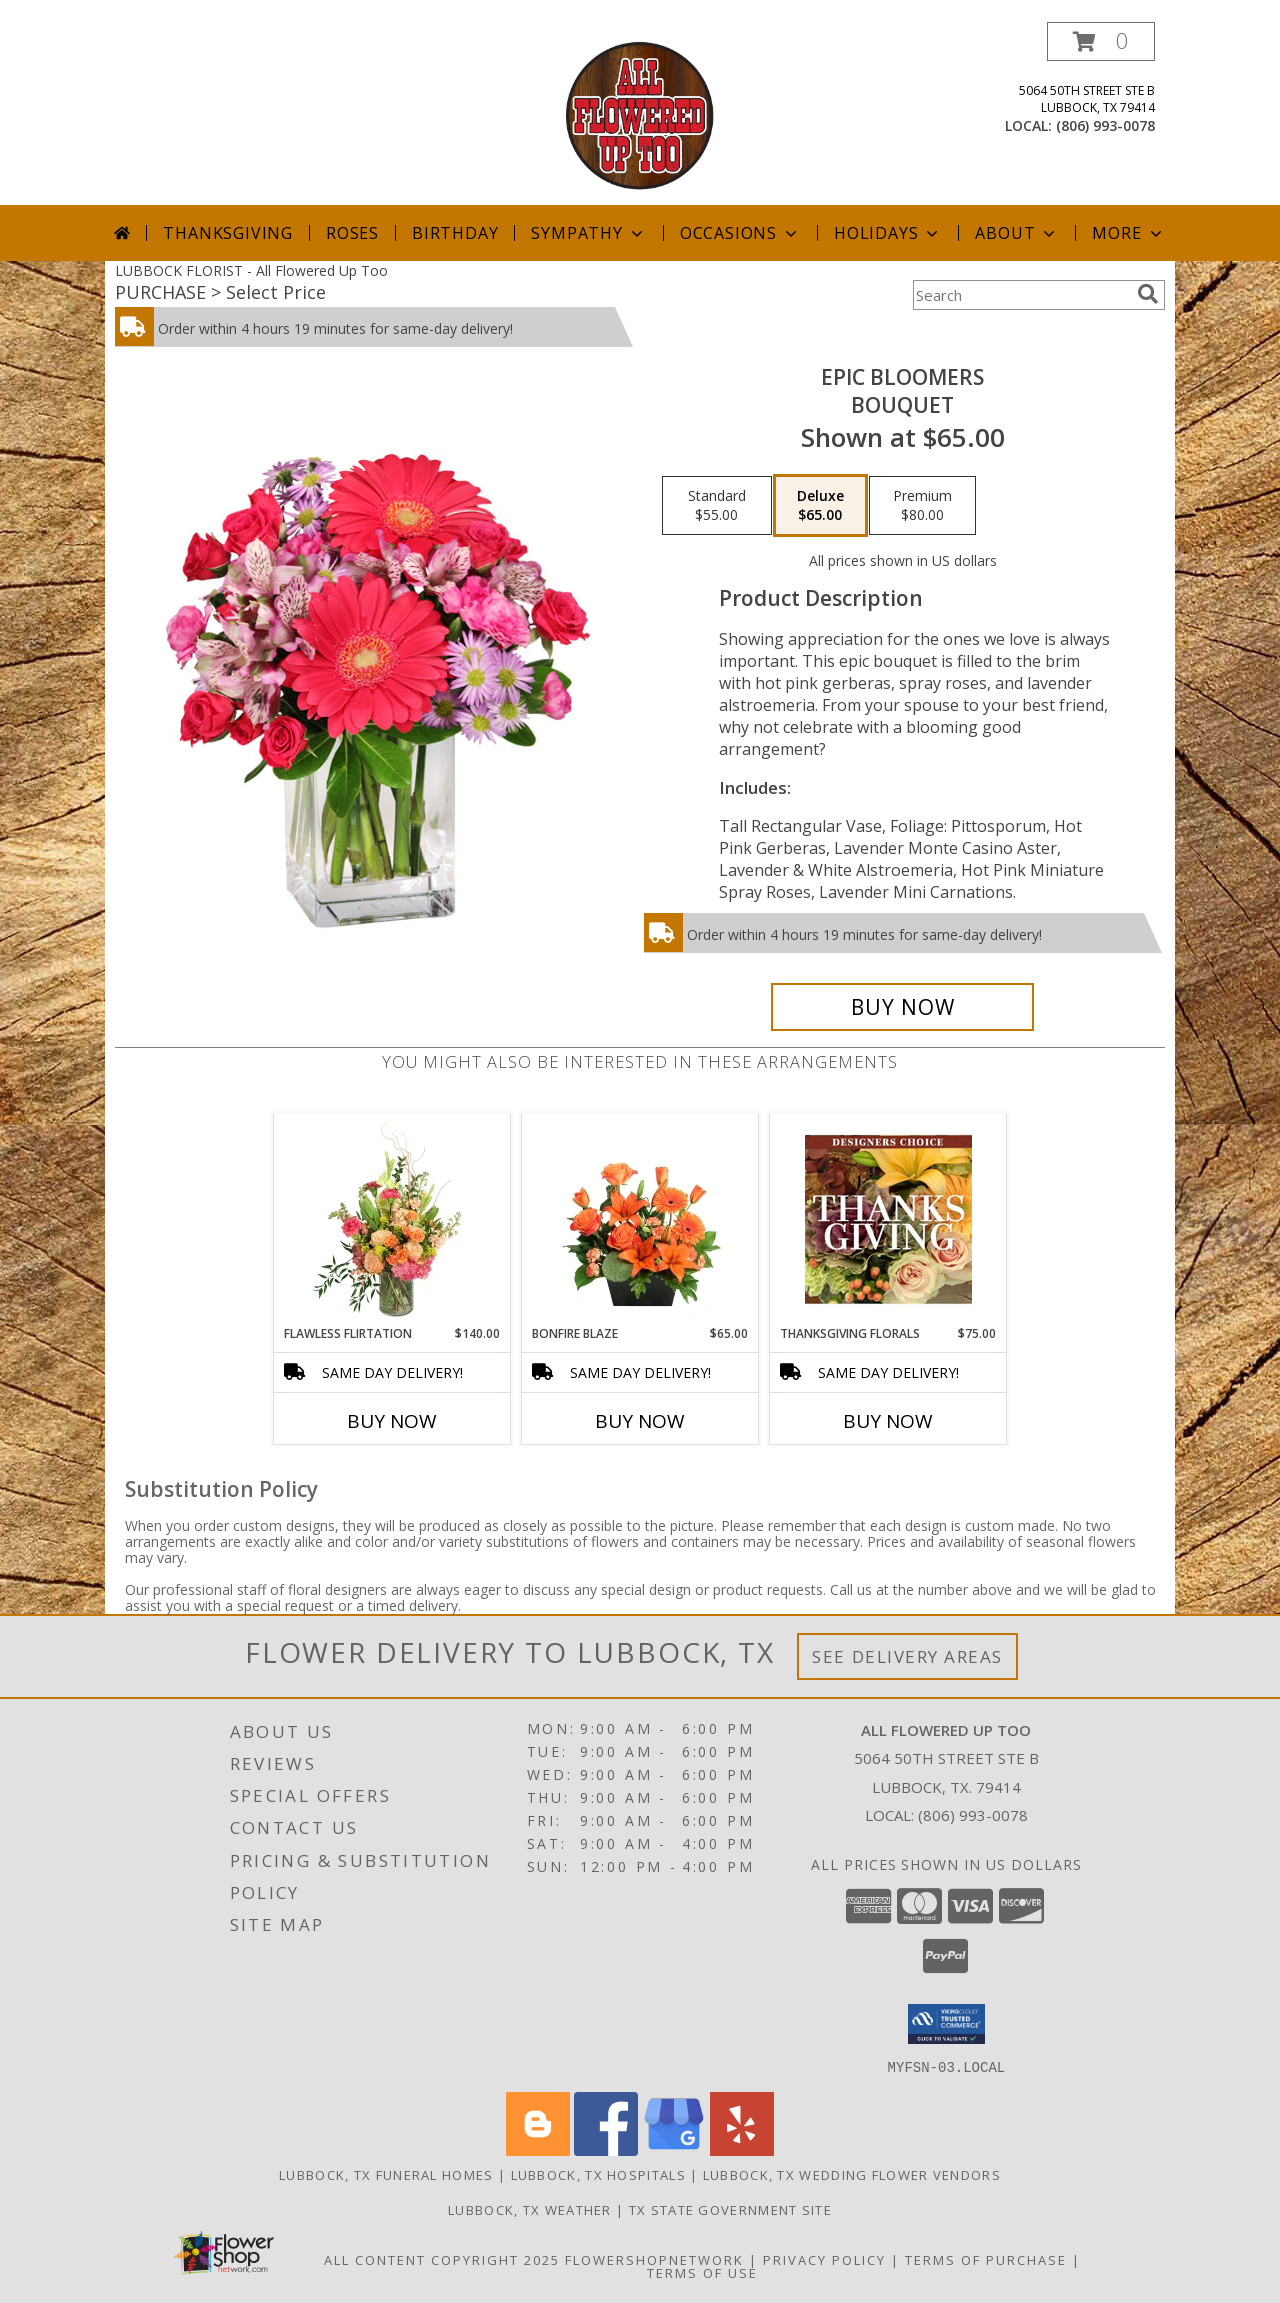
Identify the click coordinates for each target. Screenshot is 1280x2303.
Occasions (740, 233)
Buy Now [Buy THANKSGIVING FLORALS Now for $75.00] (888, 1421)
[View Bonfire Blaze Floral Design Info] (640, 1219)
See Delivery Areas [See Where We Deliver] (907, 1656)
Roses (352, 233)
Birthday (455, 233)
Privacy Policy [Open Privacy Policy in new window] (824, 2259)
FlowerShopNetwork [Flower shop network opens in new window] (654, 2259)
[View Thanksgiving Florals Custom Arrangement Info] (888, 1219)
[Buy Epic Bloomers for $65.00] (902, 1007)
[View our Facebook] (606, 2149)
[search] (1148, 294)
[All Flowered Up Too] (640, 113)
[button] (1101, 41)
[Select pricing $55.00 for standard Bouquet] (717, 506)
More (1128, 233)
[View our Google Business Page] (674, 2149)
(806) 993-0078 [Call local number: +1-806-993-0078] (1105, 125)
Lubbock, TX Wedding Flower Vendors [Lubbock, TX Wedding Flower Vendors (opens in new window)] (852, 2174)
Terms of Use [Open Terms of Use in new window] (702, 2272)
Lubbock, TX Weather (530, 2209)
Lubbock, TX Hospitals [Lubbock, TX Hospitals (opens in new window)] (598, 2174)
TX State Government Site (730, 2209)
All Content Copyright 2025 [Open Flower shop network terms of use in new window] (442, 2259)
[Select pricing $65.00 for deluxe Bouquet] (820, 506)
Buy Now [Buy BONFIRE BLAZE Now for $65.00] (640, 1421)
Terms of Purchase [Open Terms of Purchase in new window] (986, 2259)
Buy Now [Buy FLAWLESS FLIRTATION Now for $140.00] (392, 1421)
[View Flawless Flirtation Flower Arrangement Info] (392, 1219)
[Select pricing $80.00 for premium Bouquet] (922, 506)
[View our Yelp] (742, 2149)
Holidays (888, 233)
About (1017, 233)
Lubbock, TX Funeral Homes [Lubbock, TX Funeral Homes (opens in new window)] (386, 2174)
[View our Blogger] (538, 2149)
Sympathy (588, 233)
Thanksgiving (228, 233)
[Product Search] (1021, 295)
